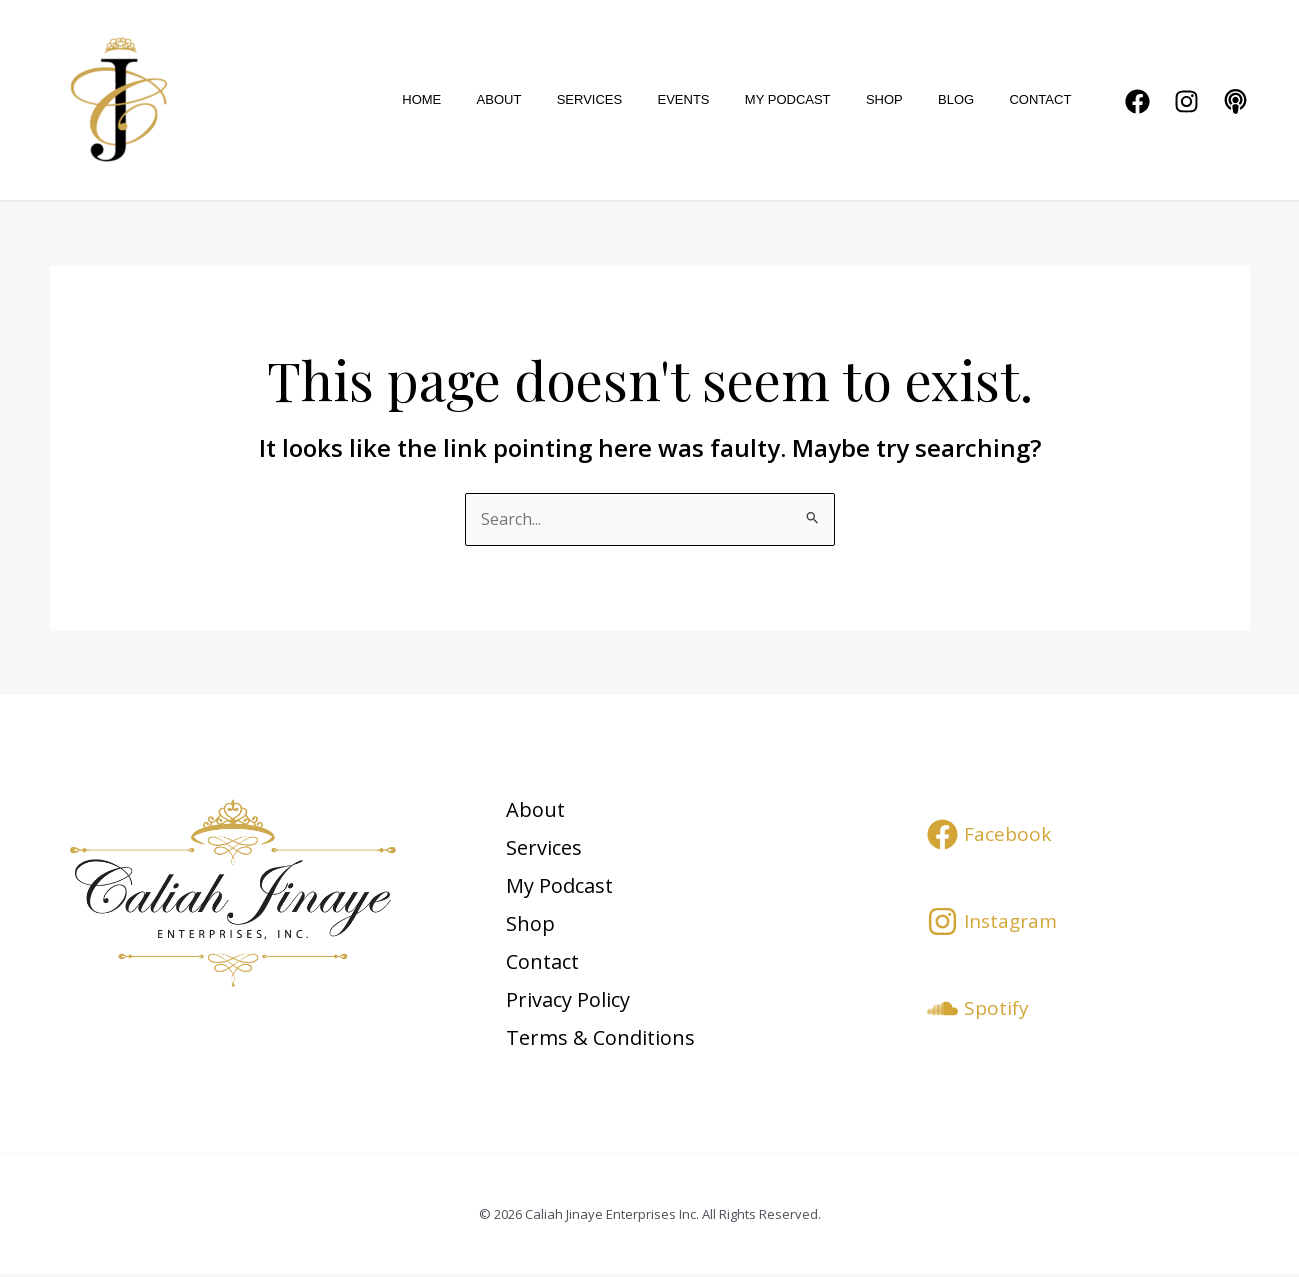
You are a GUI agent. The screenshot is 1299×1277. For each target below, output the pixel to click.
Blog (970, 99)
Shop (907, 99)
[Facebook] (1137, 101)
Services (641, 99)
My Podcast (820, 99)
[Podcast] (1235, 101)
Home (491, 99)
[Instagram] (1186, 101)
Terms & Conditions (604, 1039)
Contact (1045, 99)
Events (725, 99)
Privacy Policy (572, 1001)
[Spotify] (978, 1008)
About (559, 99)
